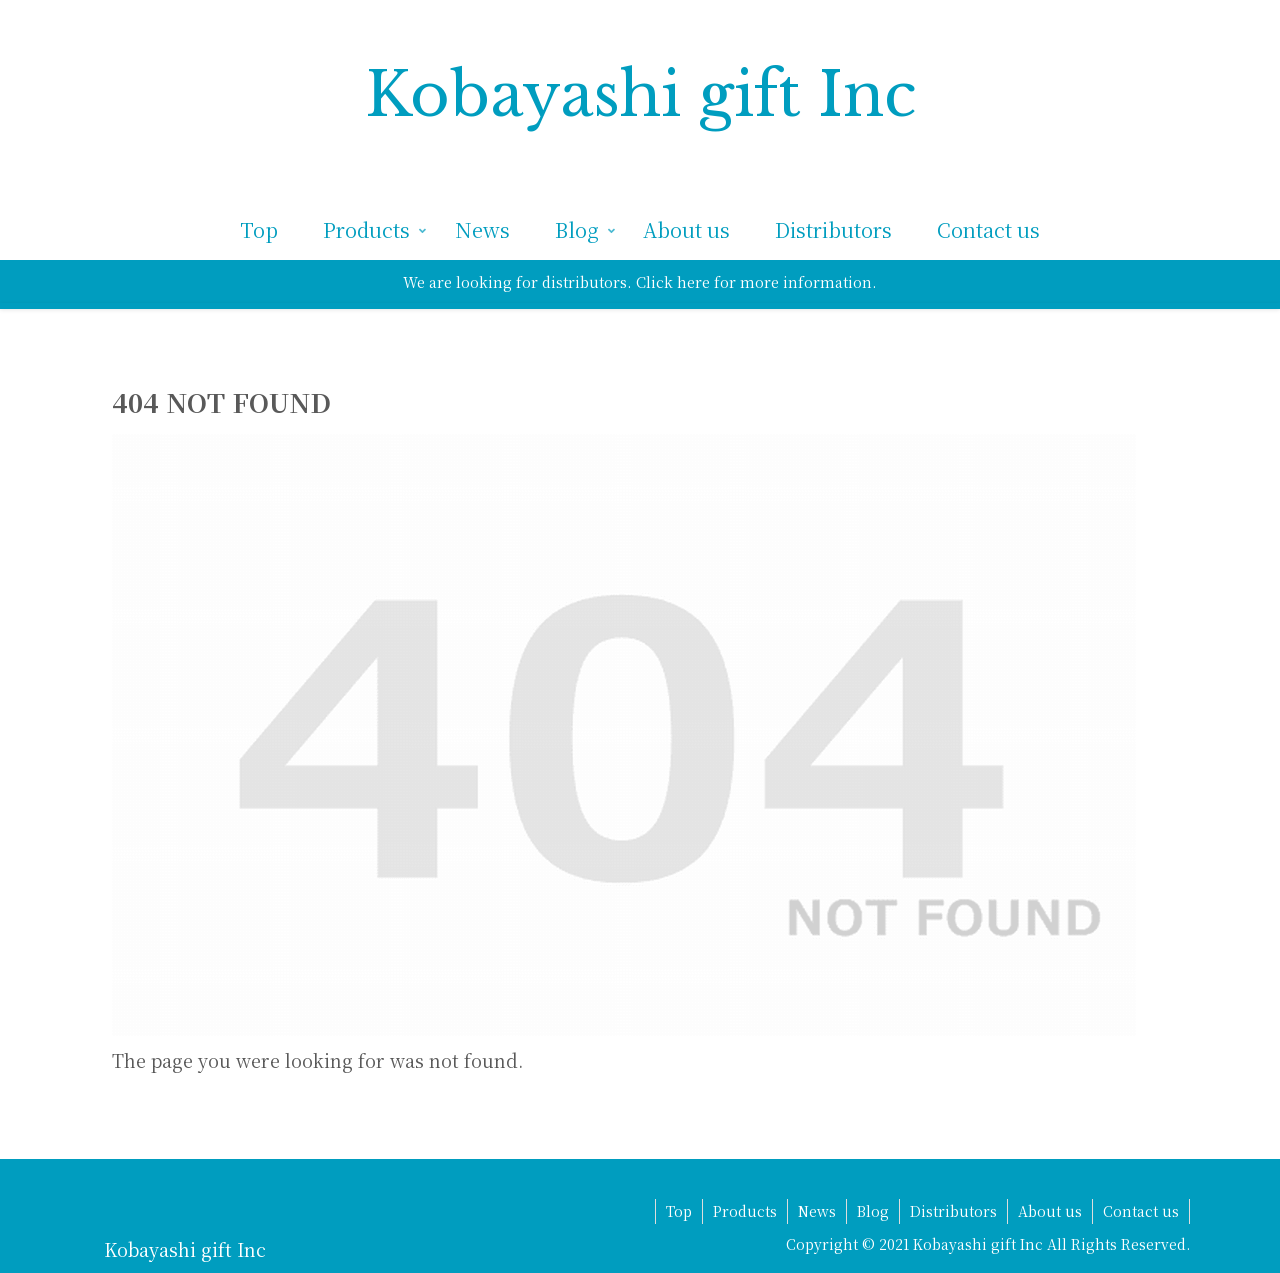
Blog (873, 1211)
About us (1050, 1211)
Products (745, 1211)
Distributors (953, 1211)
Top (679, 1211)
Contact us (1141, 1211)
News (817, 1211)
